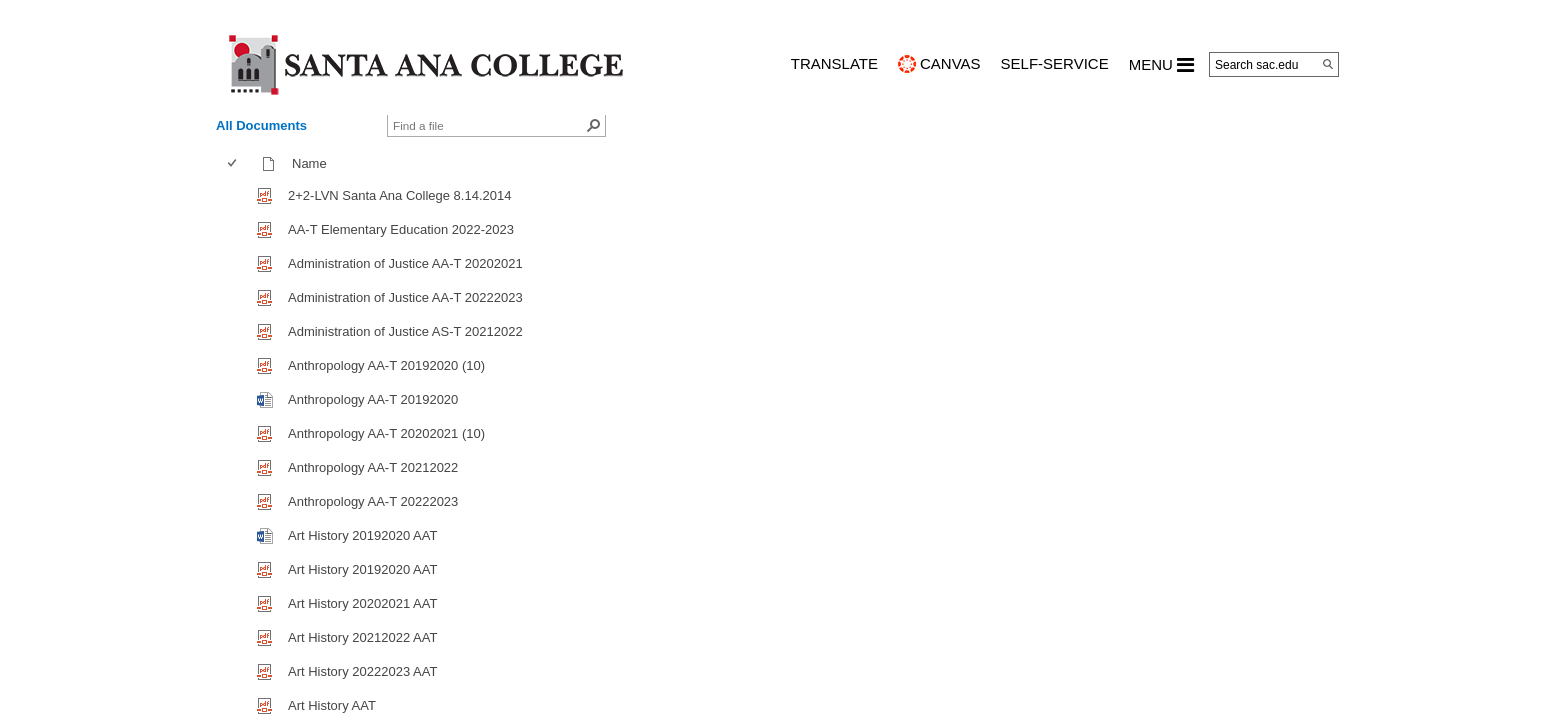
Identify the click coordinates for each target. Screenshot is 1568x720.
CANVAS (950, 63)
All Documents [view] (261, 125)
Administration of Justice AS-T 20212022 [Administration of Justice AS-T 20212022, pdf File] (405, 331)
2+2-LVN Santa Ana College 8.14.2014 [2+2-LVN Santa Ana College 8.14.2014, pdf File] (399, 195)
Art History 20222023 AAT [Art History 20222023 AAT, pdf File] (362, 671)
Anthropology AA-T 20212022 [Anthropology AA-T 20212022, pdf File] (373, 467)
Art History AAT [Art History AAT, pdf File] (332, 705)
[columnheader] (236, 164)
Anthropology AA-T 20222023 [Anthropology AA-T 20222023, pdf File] (373, 501)
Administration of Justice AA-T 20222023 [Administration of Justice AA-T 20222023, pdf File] (405, 297)
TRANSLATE (834, 63)
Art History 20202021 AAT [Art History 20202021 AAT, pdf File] (362, 603)
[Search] (1328, 64)
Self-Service (1055, 63)
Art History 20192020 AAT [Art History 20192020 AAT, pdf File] (362, 569)
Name (314, 163)
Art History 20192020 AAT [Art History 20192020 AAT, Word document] (362, 535)
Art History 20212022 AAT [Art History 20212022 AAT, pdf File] (362, 637)
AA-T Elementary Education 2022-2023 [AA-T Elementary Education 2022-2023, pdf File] (401, 229)
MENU (1161, 65)
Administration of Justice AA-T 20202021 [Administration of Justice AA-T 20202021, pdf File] (405, 263)
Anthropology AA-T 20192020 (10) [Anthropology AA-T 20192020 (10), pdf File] (386, 365)
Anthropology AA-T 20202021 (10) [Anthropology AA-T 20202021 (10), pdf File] (386, 433)
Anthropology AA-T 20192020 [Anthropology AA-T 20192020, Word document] (373, 399)
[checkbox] (232, 163)
